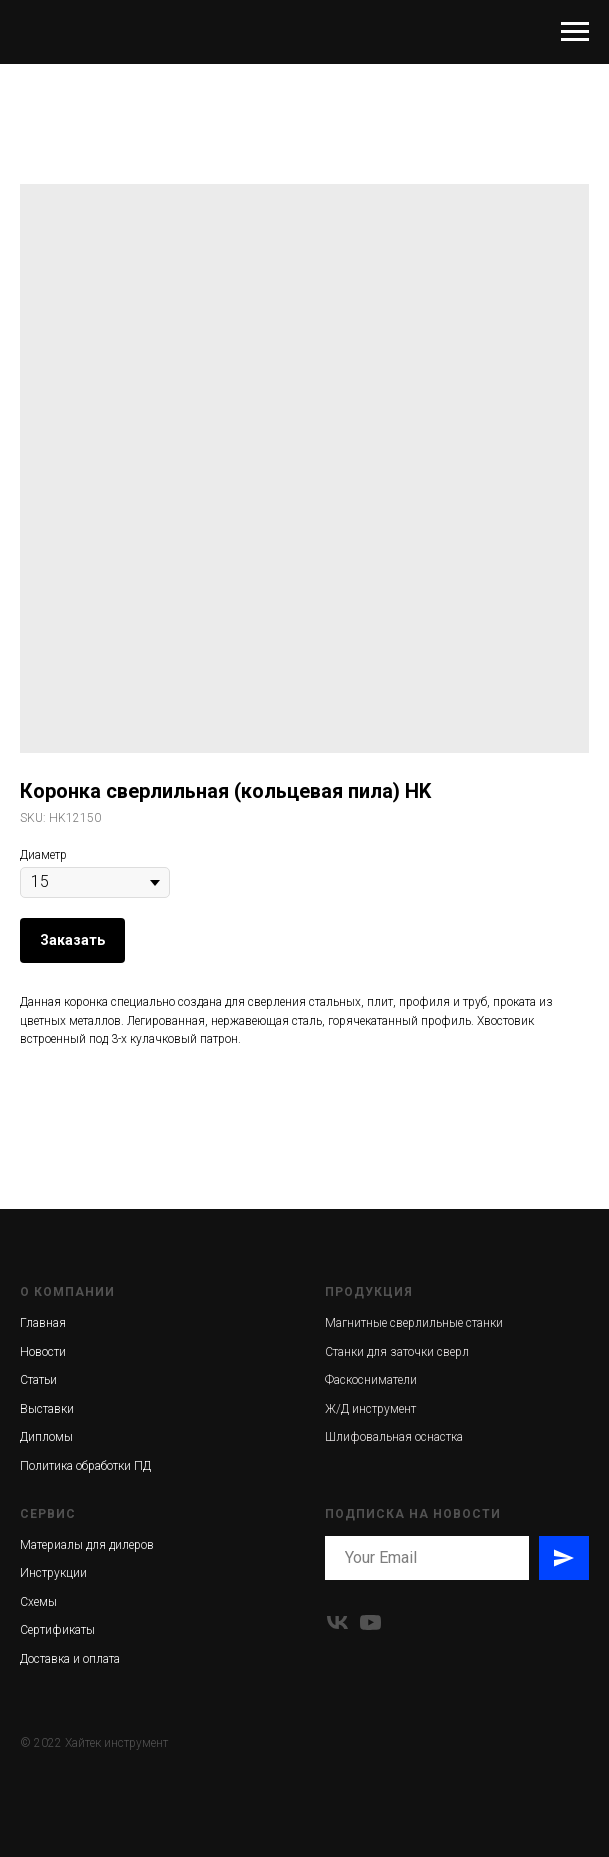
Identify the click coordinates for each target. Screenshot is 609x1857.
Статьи (38, 1380)
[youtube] (370, 1622)
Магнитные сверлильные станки (414, 1323)
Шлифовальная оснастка (394, 1437)
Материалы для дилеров (87, 1545)
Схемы (38, 1602)
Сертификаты (57, 1630)
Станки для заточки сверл (397, 1352)
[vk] (337, 1622)
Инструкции (53, 1573)
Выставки (47, 1409)
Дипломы (46, 1437)
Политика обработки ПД (85, 1466)
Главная (43, 1323)
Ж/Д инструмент (370, 1409)
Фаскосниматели (371, 1380)
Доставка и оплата (70, 1659)
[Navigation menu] (575, 32)
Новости (43, 1352)
